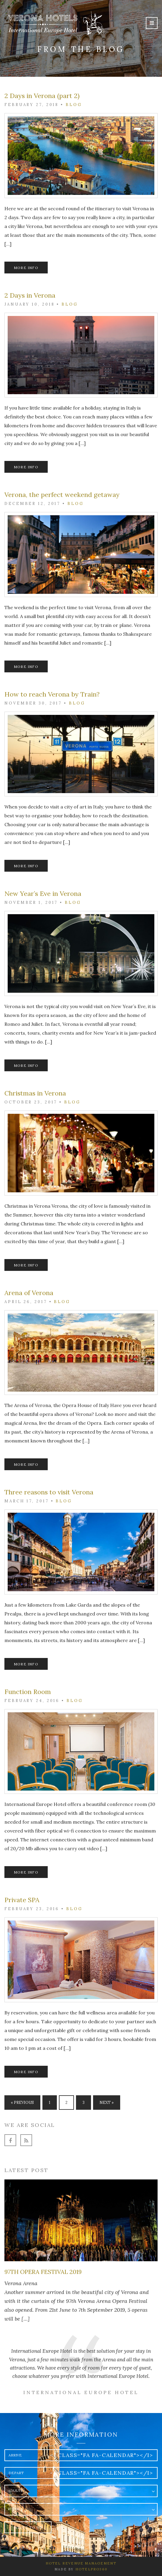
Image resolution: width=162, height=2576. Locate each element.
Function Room (27, 1692)
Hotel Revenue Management (81, 2563)
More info (26, 267)
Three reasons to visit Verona (48, 1492)
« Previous (22, 2102)
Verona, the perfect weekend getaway (62, 494)
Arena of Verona (28, 1293)
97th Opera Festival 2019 (43, 2271)
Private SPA (21, 1900)
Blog (74, 104)
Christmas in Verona (35, 1093)
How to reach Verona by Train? (52, 694)
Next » (107, 2102)
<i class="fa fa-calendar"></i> (101, 2455)
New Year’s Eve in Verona (42, 893)
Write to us (28, 2527)
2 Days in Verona (29, 295)
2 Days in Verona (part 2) (42, 96)
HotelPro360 (91, 2569)
